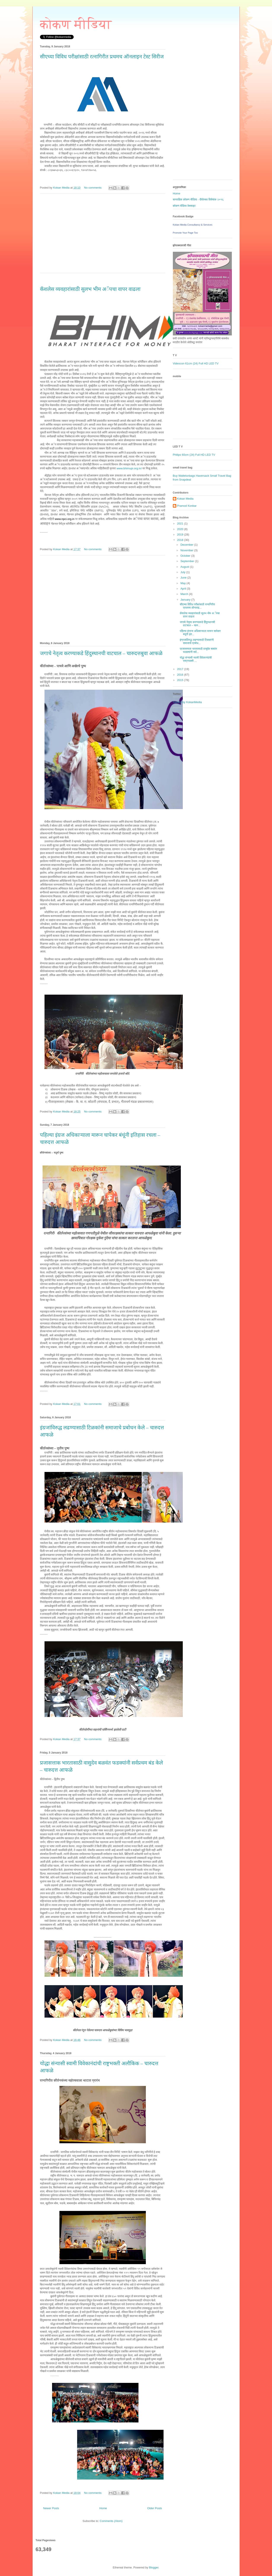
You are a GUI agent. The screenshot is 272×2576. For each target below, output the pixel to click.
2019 (180, 534)
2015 (180, 680)
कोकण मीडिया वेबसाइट (184, 205)
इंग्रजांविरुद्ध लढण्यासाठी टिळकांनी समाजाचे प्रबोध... (197, 641)
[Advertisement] (102, 236)
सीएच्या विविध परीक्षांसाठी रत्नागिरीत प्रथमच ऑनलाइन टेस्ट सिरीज (102, 56)
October (185, 555)
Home (103, 2508)
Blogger (153, 2567)
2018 (180, 540)
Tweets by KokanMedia (187, 702)
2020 (180, 529)
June (183, 577)
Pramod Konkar (187, 505)
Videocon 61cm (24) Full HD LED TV (196, 363)
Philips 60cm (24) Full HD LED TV (194, 454)
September (187, 561)
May (183, 583)
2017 (180, 669)
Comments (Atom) (111, 2521)
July (183, 572)
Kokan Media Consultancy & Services (192, 224)
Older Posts (154, 2508)
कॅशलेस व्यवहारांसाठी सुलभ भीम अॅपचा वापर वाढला (90, 289)
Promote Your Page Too (185, 232)
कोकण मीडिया (76, 24)
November (187, 550)
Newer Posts (51, 2508)
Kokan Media (185, 498)
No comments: (93, 187)
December (187, 544)
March (184, 594)
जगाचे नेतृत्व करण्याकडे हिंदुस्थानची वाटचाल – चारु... (197, 623)
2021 (180, 523)
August (185, 566)
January (185, 599)
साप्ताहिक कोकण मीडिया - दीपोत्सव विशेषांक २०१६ (198, 199)
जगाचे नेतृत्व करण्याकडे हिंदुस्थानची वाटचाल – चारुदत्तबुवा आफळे (101, 653)
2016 (180, 674)
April (183, 588)
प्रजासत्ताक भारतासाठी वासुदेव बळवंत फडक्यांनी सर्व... (198, 650)
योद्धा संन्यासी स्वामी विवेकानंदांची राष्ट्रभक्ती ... (196, 659)
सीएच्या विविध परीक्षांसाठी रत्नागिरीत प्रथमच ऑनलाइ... (197, 606)
